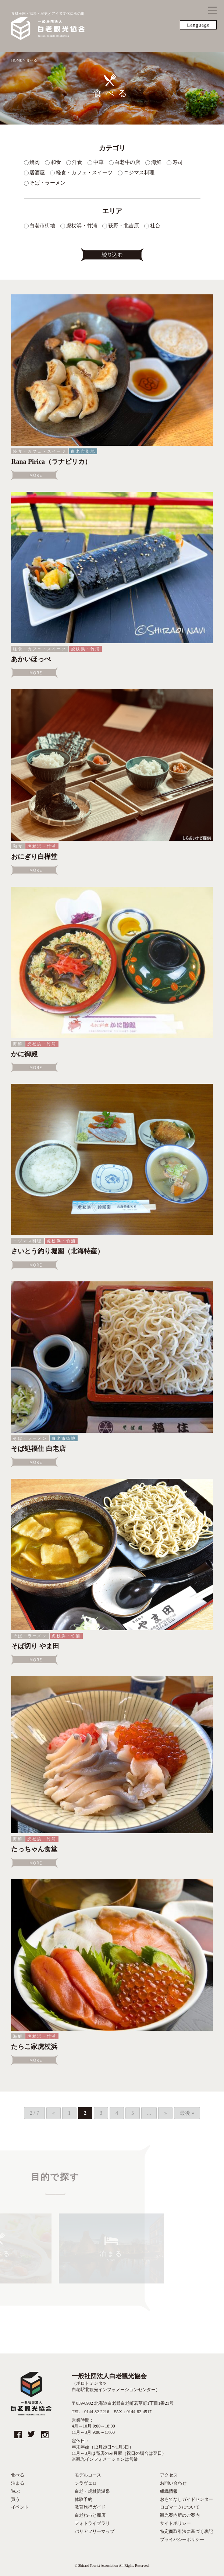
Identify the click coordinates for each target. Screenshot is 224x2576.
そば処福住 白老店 (38, 1448)
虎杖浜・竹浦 (85, 649)
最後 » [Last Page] (187, 2113)
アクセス (169, 2475)
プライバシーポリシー (182, 2539)
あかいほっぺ (31, 659)
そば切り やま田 (35, 1646)
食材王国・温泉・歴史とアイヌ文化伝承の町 (48, 26)
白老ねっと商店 (90, 2515)
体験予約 (83, 2499)
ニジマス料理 (27, 1241)
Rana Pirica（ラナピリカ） (51, 461)
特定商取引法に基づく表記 (186, 2531)
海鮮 (17, 1044)
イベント (20, 2507)
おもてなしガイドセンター (186, 2499)
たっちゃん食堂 (34, 1849)
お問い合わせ (173, 2483)
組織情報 (169, 2491)
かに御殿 (24, 1054)
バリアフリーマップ (94, 2531)
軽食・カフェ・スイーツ (39, 451)
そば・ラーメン (30, 1438)
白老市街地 (83, 451)
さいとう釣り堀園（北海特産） (57, 1251)
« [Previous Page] (53, 2113)
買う (15, 2499)
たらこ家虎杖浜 (34, 2046)
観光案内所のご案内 (180, 2515)
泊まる (17, 2483)
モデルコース (88, 2475)
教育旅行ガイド (90, 2507)
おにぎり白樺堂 (34, 856)
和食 (17, 846)
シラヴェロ (86, 2483)
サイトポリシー (175, 2523)
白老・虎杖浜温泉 (92, 2491)
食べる (17, 2475)
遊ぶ (15, 2491)
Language (198, 25)
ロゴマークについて (180, 2507)
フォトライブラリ (92, 2523)
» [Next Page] (165, 2113)
